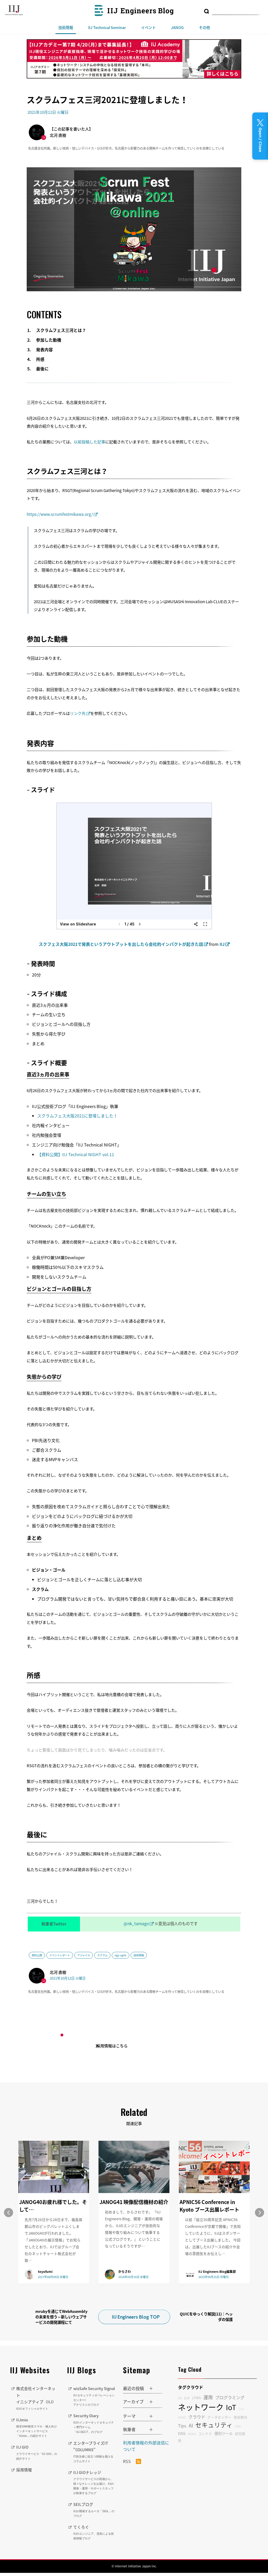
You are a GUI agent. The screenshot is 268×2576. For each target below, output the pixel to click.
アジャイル (83, 1955)
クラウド (196, 2413)
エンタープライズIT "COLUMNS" (94, 2455)
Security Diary (94, 2426)
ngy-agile (120, 1955)
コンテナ (205, 2430)
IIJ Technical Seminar (107, 27)
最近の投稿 (133, 2384)
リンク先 (78, 713)
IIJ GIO (37, 2448)
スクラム (102, 1955)
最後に (42, 369)
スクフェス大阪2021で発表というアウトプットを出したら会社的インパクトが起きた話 (121, 944)
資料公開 (37, 1955)
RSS (132, 2458)
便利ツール (223, 2430)
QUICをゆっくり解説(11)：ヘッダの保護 (206, 2313)
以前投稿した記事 (89, 442)
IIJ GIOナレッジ (94, 2485)
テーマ (129, 2412)
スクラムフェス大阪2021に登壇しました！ (77, 1115)
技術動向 (240, 2413)
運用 (208, 2393)
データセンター (219, 2413)
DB (180, 2394)
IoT (231, 2403)
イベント (148, 27)
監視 (187, 2394)
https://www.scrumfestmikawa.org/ (60, 514)
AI (191, 2422)
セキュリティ (214, 2421)
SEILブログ (94, 2512)
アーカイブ (133, 2398)
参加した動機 (48, 340)
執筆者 (129, 2425)
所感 (40, 359)
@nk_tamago (136, 1923)
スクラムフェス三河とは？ (61, 330)
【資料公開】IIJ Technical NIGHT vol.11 (75, 1154)
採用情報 (24, 2466)
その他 (204, 27)
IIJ (222, 944)
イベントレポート (59, 1955)
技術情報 (65, 27)
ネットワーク (201, 2403)
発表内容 (44, 350)
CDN (238, 2423)
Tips (182, 2422)
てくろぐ (94, 2535)
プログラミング (229, 2394)
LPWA (196, 2394)
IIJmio (37, 2424)
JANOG (177, 27)
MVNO (192, 2430)
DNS (182, 2430)
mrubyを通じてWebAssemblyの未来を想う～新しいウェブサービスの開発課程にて (61, 2313)
